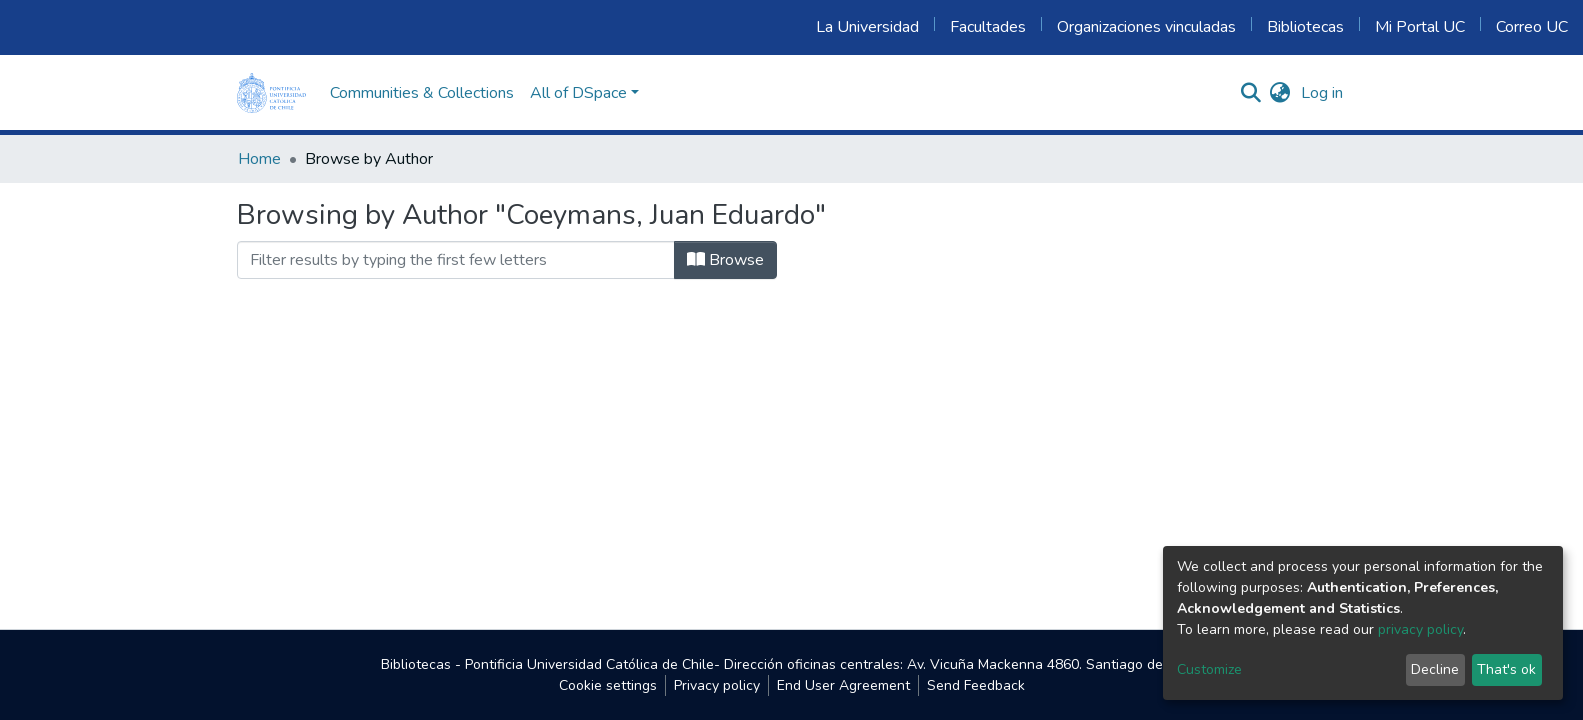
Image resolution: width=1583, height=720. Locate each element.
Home (259, 159)
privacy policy (1420, 629)
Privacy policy (717, 685)
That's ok (1506, 669)
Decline (1435, 669)
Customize (1209, 669)
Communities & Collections (422, 93)
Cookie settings (608, 685)
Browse (725, 260)
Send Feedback (976, 685)
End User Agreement (843, 685)
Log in (1322, 93)
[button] (1280, 93)
